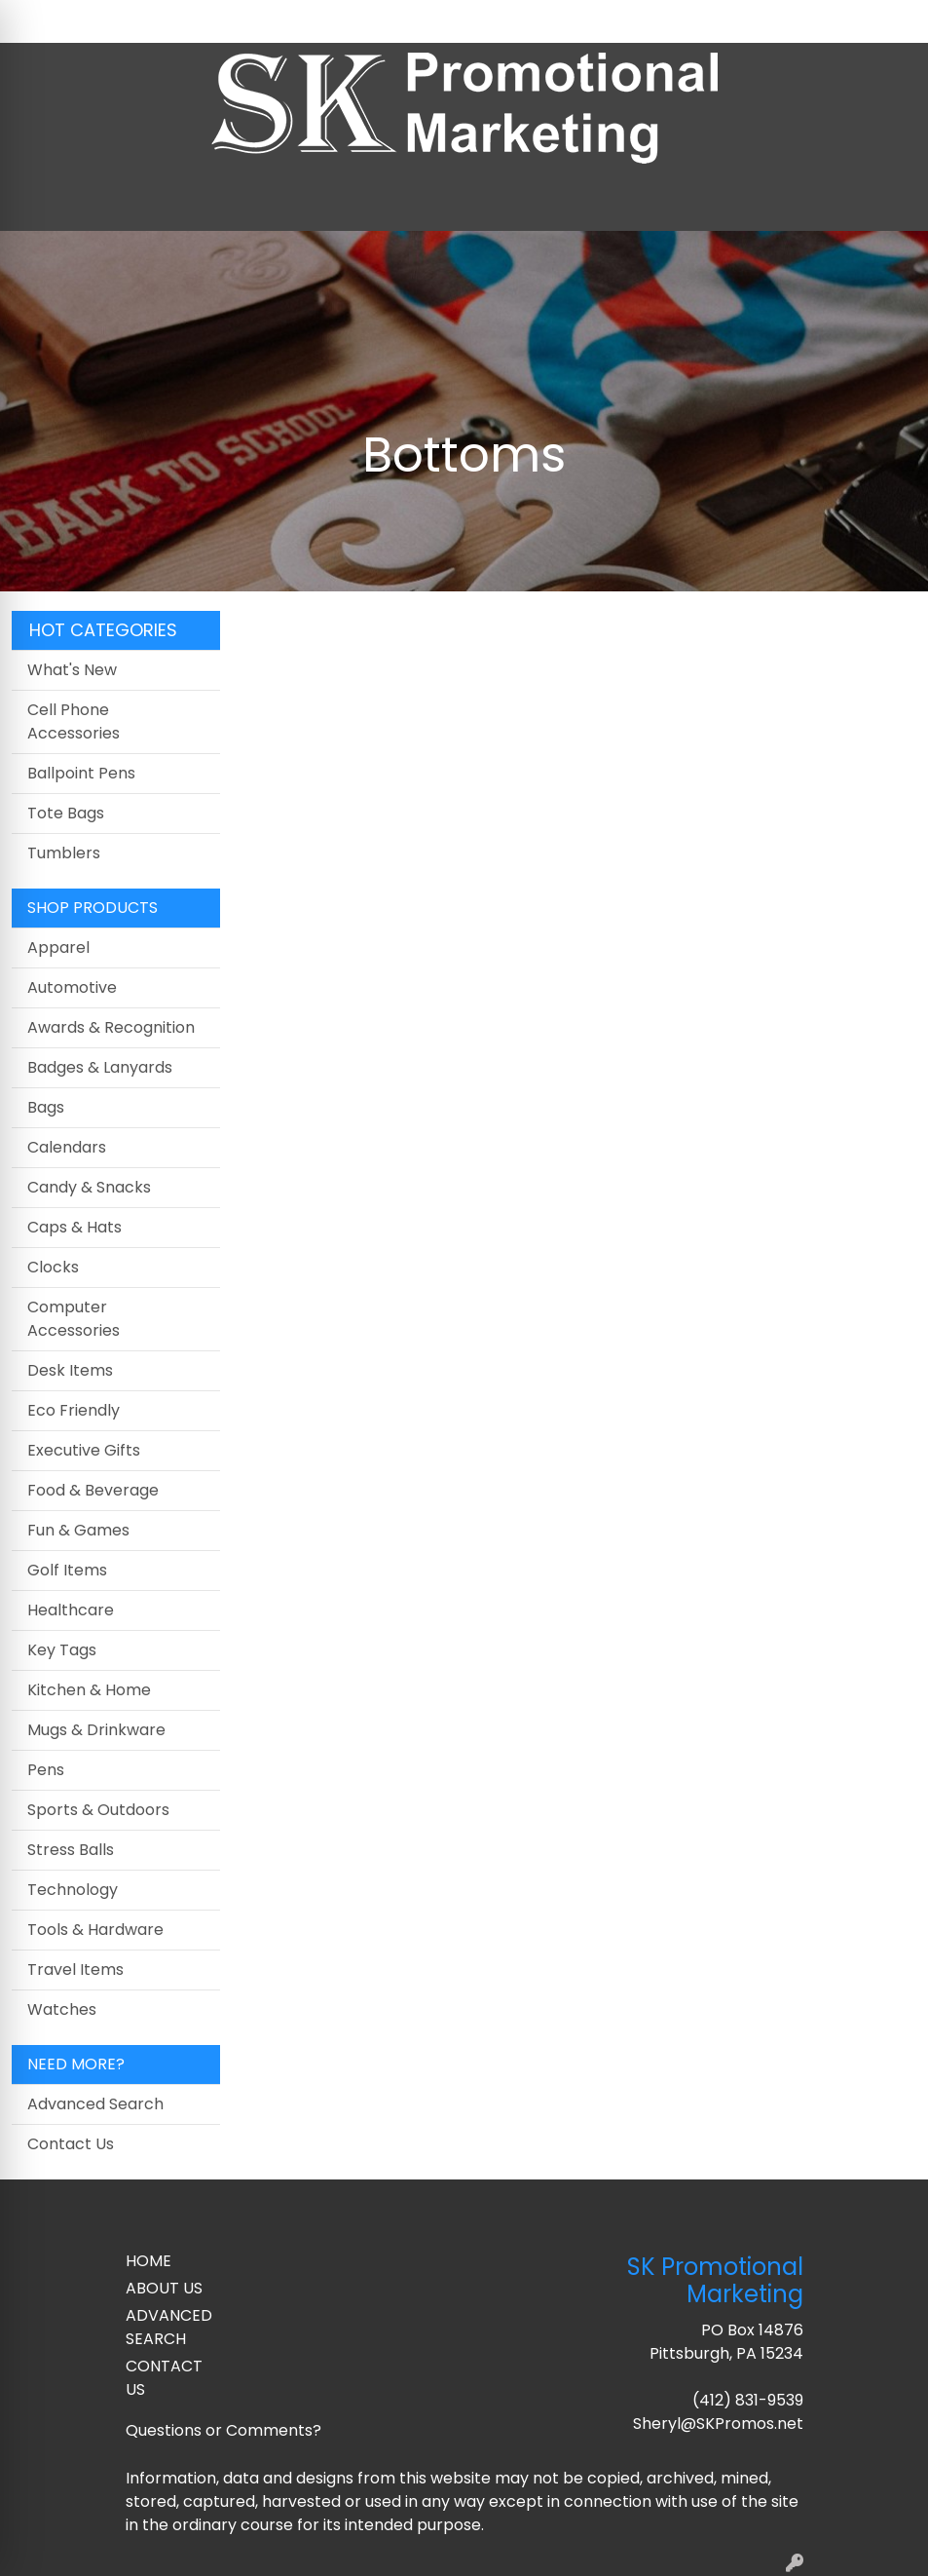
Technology (72, 1889)
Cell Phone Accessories (73, 721)
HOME (148, 2261)
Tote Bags (65, 813)
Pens (45, 1770)
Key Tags (61, 1650)
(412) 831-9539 (747, 2400)
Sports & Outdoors (98, 1810)
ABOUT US (164, 2288)
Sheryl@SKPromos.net (718, 2423)
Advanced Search (95, 2104)
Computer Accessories (73, 1319)
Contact (170, 21)
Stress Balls (70, 1849)
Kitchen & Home (89, 1690)
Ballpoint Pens (81, 773)
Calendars (66, 1147)
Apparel (58, 947)
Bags (45, 1107)
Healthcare (70, 1610)
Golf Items (67, 1570)
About (101, 21)
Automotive (72, 987)
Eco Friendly (73, 1410)
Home (41, 21)
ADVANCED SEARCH (169, 2327)
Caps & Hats (74, 1227)
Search (713, 21)
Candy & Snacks (89, 1187)
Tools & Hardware (95, 1929)
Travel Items (75, 1969)
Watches (61, 2009)
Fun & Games (78, 1530)
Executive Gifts (83, 1450)
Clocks (53, 1267)
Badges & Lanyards (99, 1067)
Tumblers (63, 853)
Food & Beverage (93, 1490)
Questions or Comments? (223, 2430)
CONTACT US (164, 2378)
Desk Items (70, 1370)
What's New (72, 670)
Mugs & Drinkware (96, 1730)
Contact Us (70, 2144)
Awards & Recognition (111, 1027)
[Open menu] (889, 202)
